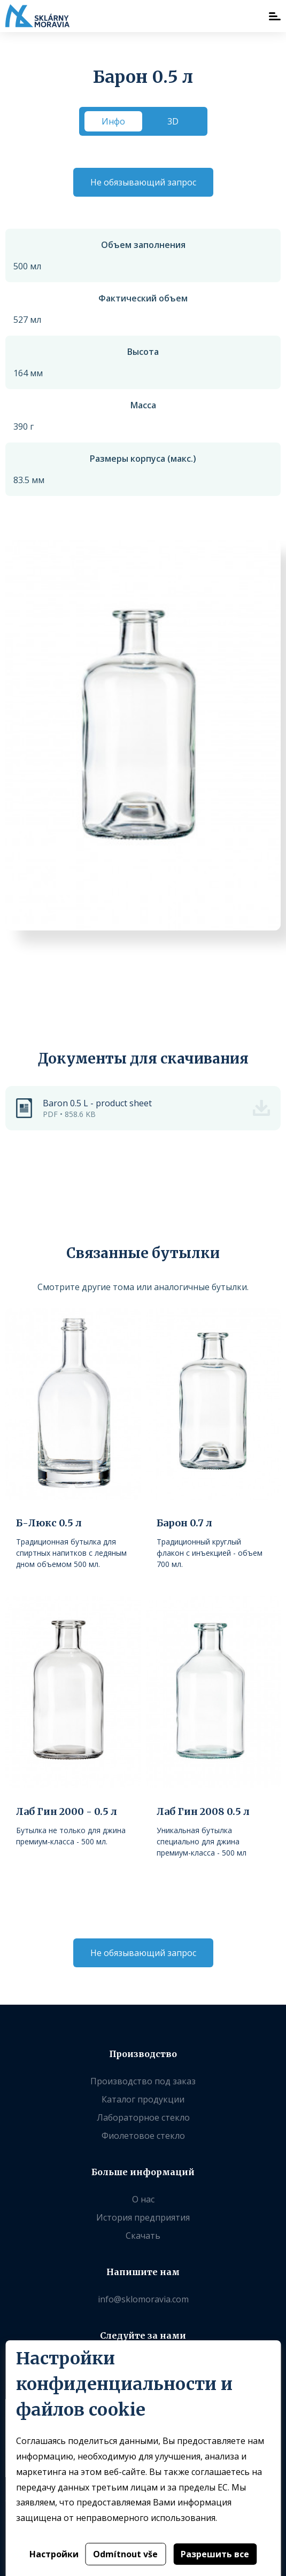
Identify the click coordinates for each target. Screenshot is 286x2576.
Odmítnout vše (125, 2554)
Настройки (54, 2554)
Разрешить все (215, 2554)
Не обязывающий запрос (143, 182)
